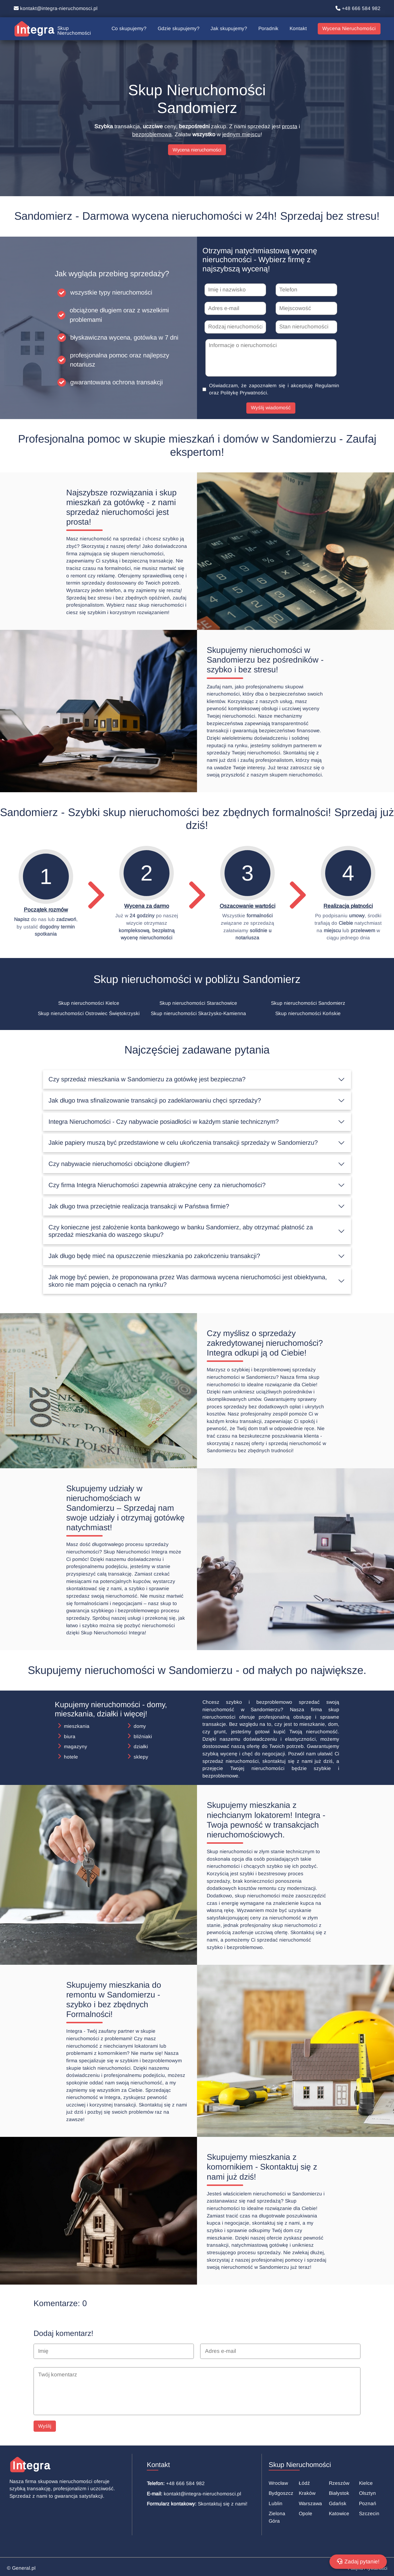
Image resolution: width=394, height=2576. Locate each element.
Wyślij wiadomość (271, 408)
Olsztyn (367, 2493)
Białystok (339, 2493)
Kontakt (298, 28)
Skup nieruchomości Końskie (308, 1013)
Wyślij (44, 2426)
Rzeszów (339, 2483)
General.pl (24, 2568)
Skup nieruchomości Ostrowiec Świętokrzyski (89, 1013)
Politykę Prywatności (244, 393)
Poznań (367, 2503)
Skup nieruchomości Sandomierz (308, 1003)
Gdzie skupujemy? (179, 28)
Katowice (339, 2513)
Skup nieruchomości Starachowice (198, 1003)
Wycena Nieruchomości (349, 28)
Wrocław (278, 2483)
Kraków (307, 2493)
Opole (305, 2513)
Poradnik (268, 28)
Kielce (366, 2483)
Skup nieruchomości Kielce (88, 1003)
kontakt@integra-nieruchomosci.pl (55, 8)
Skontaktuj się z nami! (222, 2504)
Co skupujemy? (129, 28)
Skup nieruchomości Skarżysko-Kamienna (198, 1013)
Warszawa (310, 2503)
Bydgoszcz (281, 2493)
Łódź (304, 2483)
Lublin (275, 2503)
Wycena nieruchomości (197, 150)
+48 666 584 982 (358, 8)
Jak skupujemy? (228, 28)
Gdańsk (337, 2503)
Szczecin (369, 2513)
